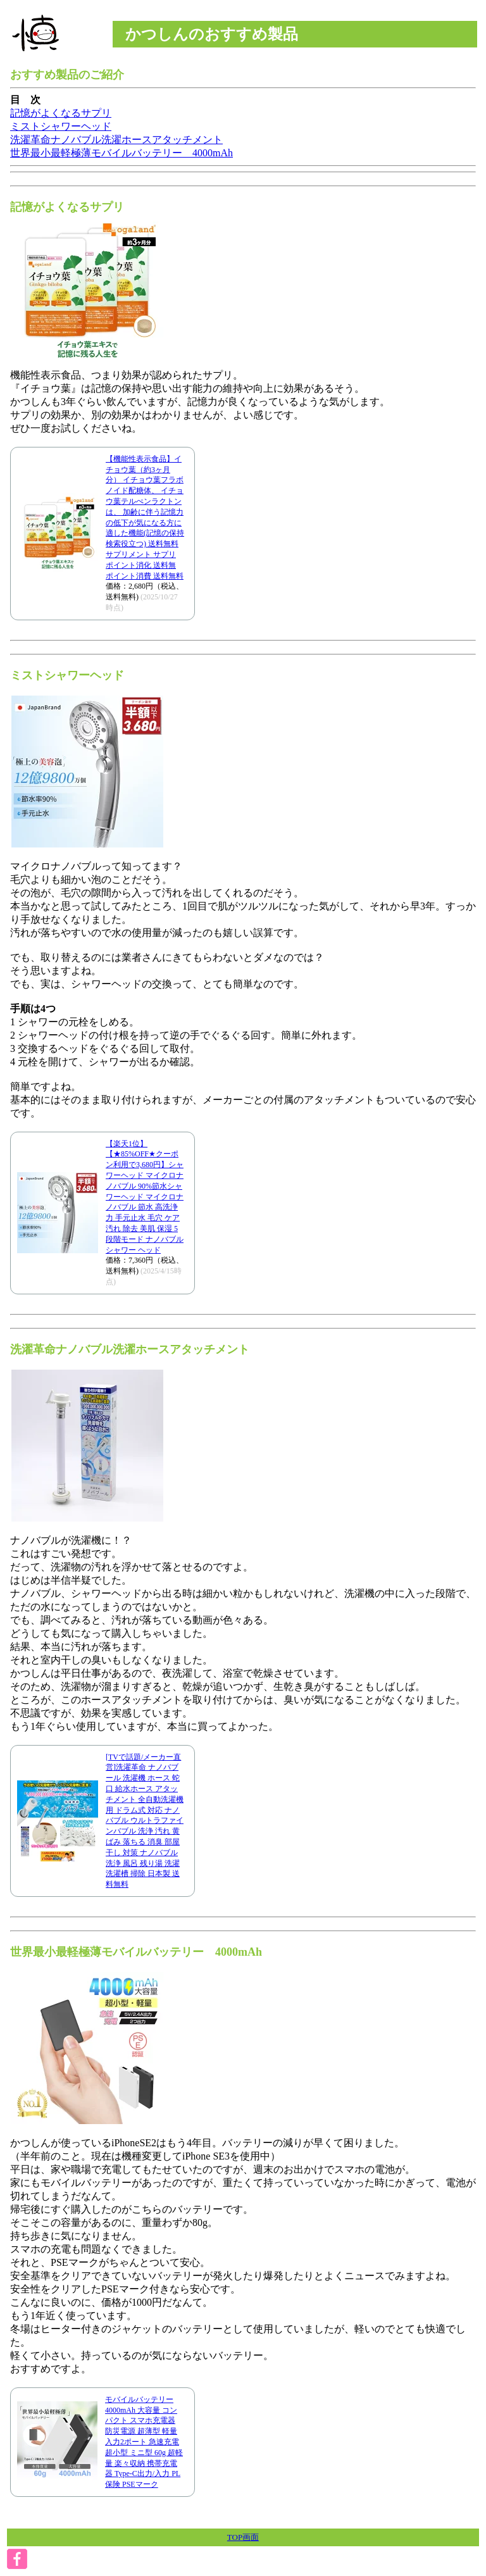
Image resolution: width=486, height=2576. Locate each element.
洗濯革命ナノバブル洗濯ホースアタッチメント (116, 139)
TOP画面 (243, 2537)
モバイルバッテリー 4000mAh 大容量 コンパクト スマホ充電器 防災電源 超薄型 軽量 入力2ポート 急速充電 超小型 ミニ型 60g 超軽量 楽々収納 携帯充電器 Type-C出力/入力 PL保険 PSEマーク (144, 2442)
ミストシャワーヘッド (60, 126)
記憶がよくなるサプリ (60, 113)
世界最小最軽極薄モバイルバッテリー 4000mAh (121, 152)
